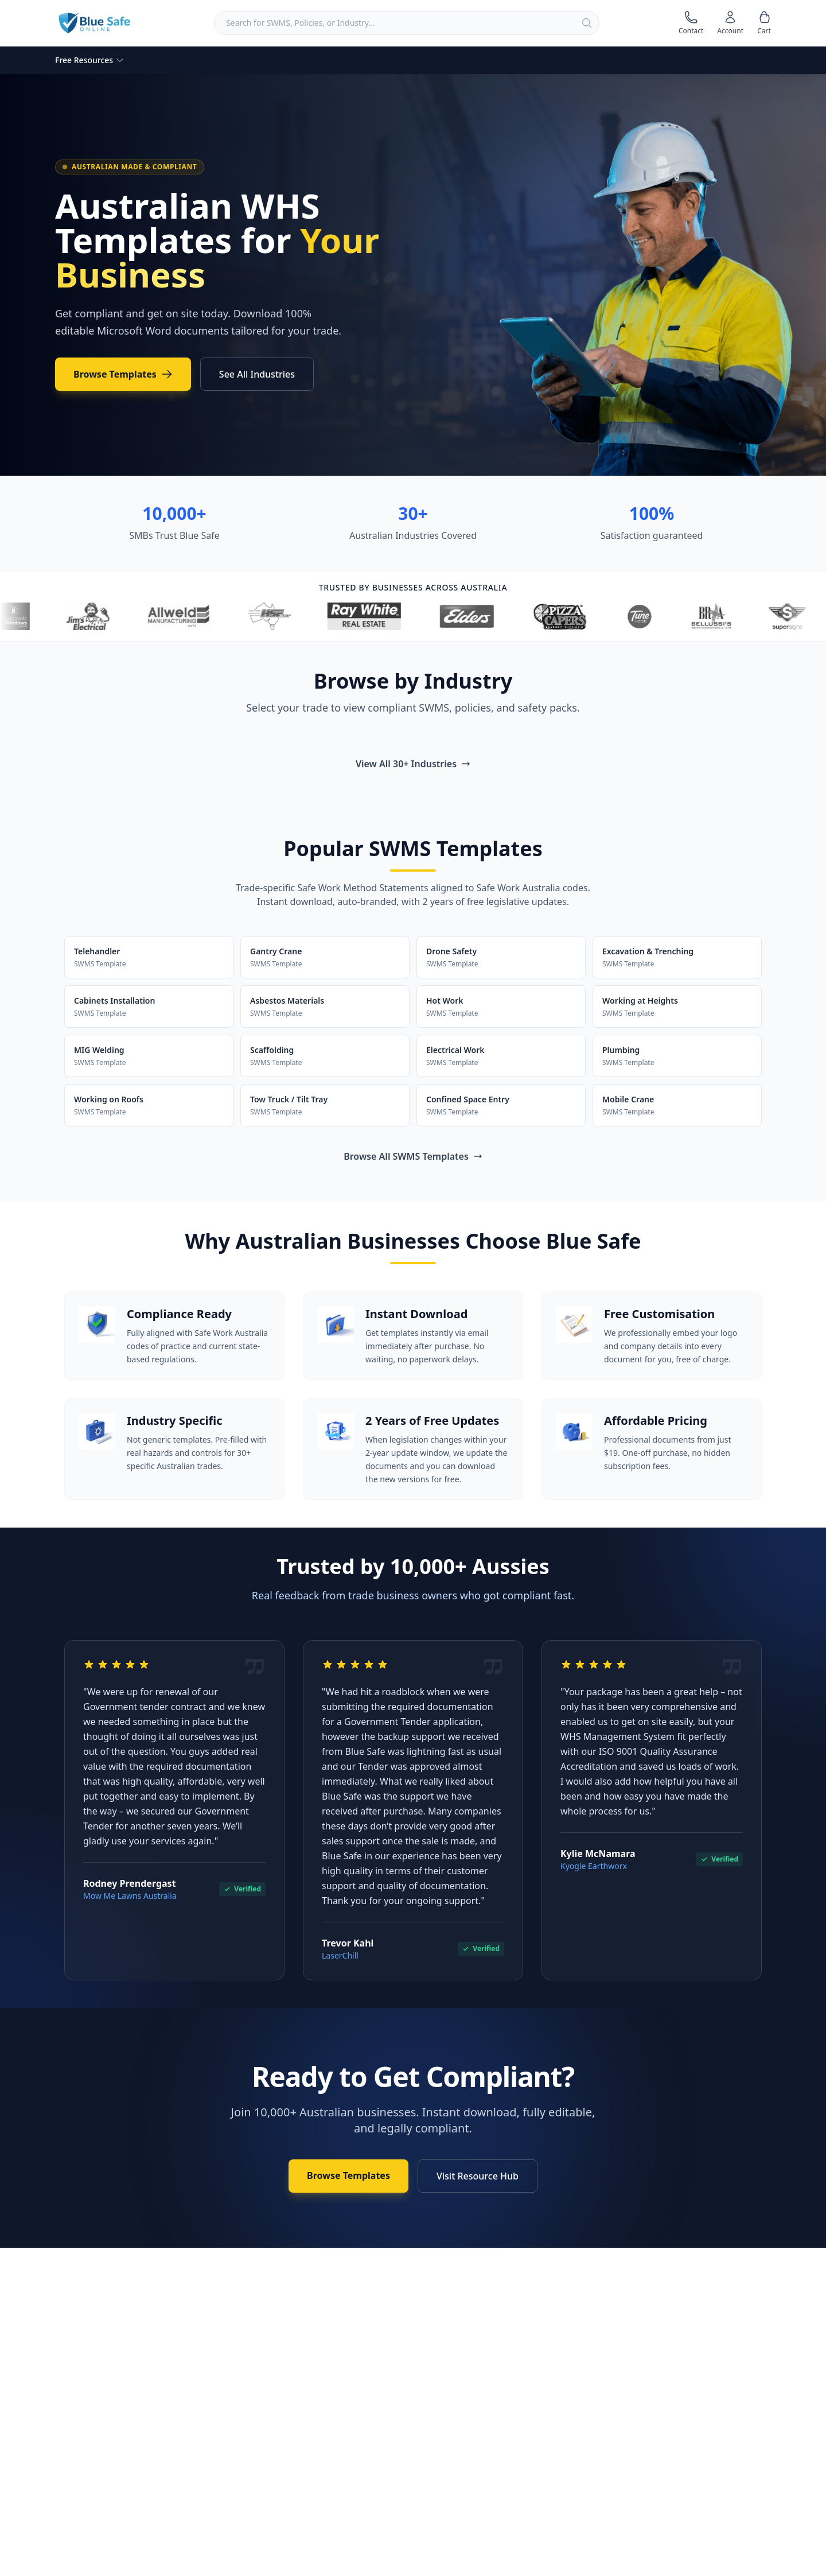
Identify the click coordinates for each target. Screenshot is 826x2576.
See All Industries (257, 374)
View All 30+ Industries (413, 763)
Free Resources (89, 60)
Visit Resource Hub (478, 2176)
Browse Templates (123, 374)
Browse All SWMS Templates (413, 1156)
